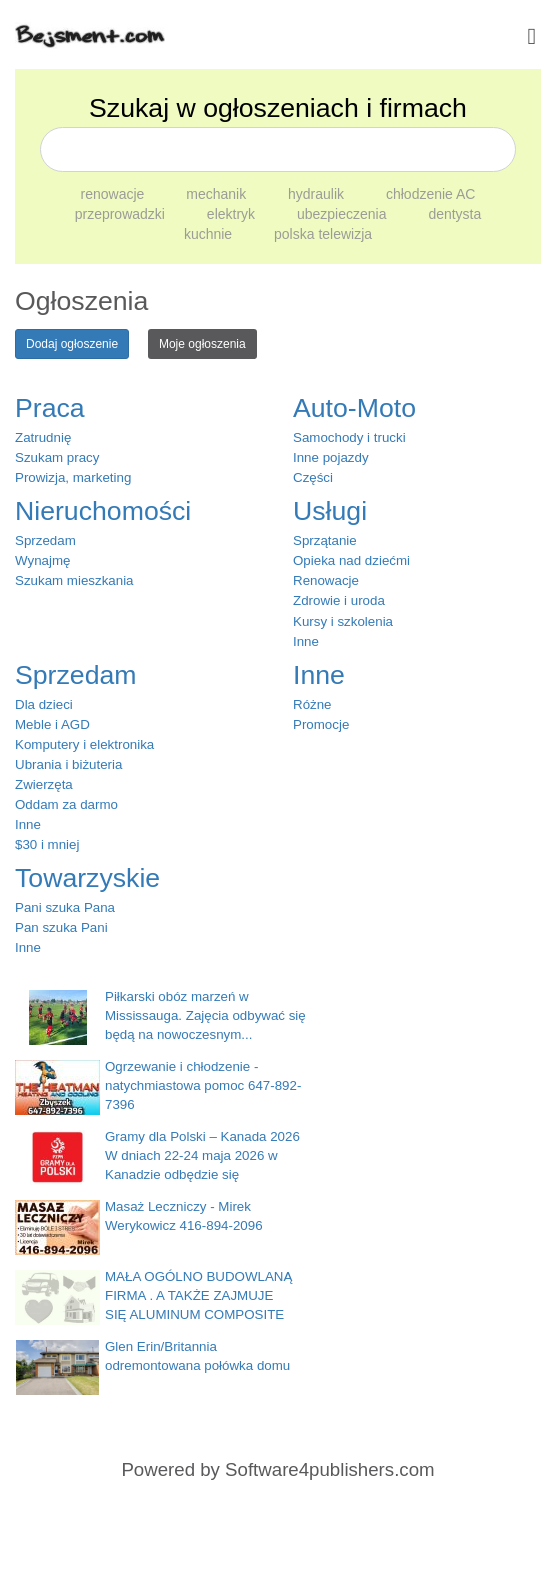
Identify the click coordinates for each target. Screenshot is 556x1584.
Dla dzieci (44, 704)
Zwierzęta (44, 784)
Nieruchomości (103, 511)
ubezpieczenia (343, 214)
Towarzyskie (87, 878)
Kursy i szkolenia (343, 621)
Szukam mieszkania (74, 580)
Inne (306, 641)
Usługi (330, 511)
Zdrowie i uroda (339, 600)
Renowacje (326, 580)
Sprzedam (45, 540)
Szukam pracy (57, 457)
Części (313, 477)
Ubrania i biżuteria (68, 764)
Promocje (321, 724)
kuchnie (210, 234)
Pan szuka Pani (61, 927)
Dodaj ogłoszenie (72, 344)
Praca (50, 408)
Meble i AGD (52, 724)
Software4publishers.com (329, 1469)
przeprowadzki (122, 214)
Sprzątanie (325, 540)
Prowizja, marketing (73, 477)
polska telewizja (323, 234)
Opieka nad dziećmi (351, 560)
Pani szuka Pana (65, 907)
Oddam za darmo (66, 804)
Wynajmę (42, 560)
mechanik (218, 194)
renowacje (115, 194)
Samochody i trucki (349, 437)
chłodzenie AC (431, 194)
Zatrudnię (43, 437)
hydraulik (318, 194)
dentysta (454, 214)
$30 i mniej (47, 844)
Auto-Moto (354, 408)
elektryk (233, 214)
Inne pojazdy (331, 457)
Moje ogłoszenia (202, 344)
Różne (312, 704)
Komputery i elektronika (84, 744)
